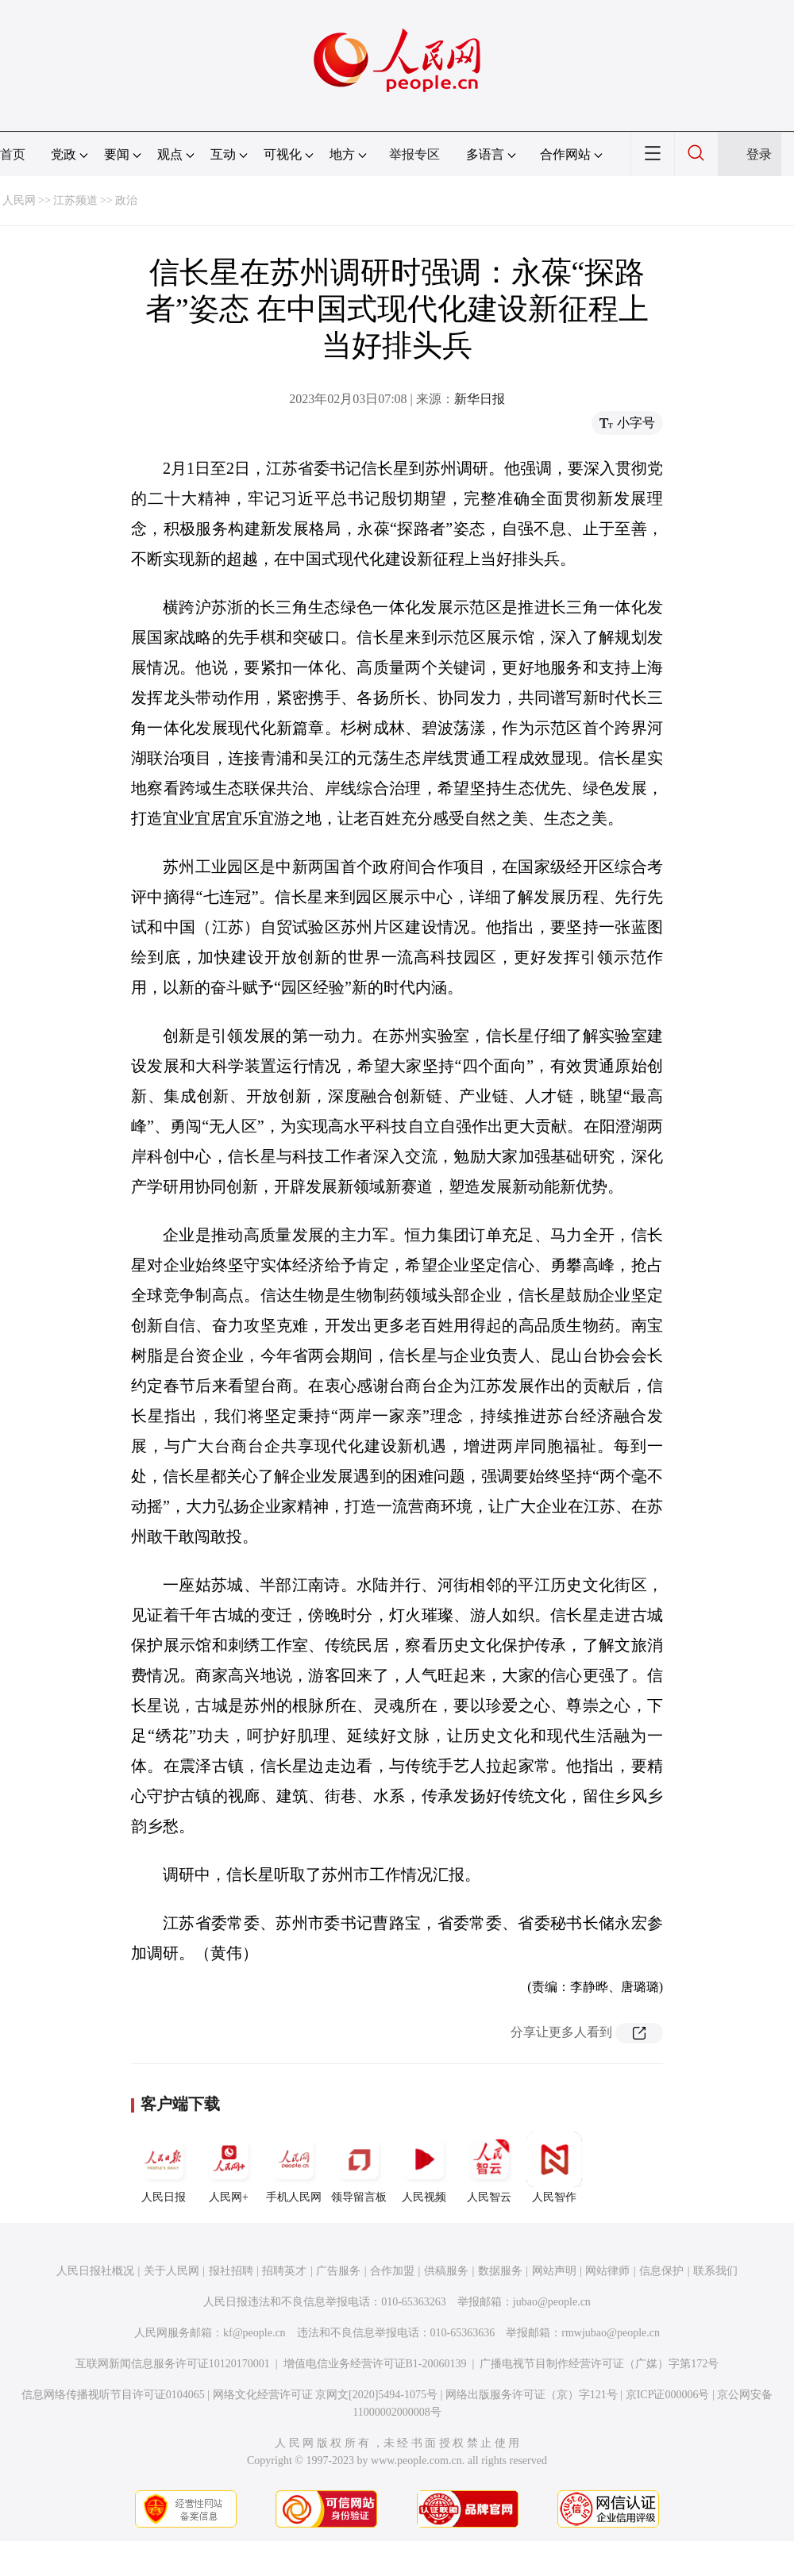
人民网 (19, 200)
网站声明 (554, 2271)
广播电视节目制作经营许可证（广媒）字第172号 (599, 2364)
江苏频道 (75, 200)
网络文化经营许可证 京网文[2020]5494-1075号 (325, 2395)
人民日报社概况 (95, 2271)
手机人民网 (294, 2167)
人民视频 (424, 2167)
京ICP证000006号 (668, 2395)
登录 (759, 154)
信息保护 (661, 2271)
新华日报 (479, 399)
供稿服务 (446, 2271)
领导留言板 (359, 2167)
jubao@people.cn (552, 2302)
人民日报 (163, 2167)
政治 (126, 200)
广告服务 (338, 2271)
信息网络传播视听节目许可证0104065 (113, 2395)
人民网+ (228, 2167)
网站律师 (607, 2271)
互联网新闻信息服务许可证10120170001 (172, 2364)
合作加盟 (392, 2271)
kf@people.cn (254, 2333)
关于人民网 (171, 2271)
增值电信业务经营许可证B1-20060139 (375, 2364)
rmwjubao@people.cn (610, 2333)
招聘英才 (284, 2271)
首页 (12, 154)
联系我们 (715, 2271)
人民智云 (489, 2167)
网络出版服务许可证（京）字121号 (531, 2395)
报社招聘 (231, 2271)
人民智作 (554, 2167)
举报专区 (414, 154)
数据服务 (500, 2271)
